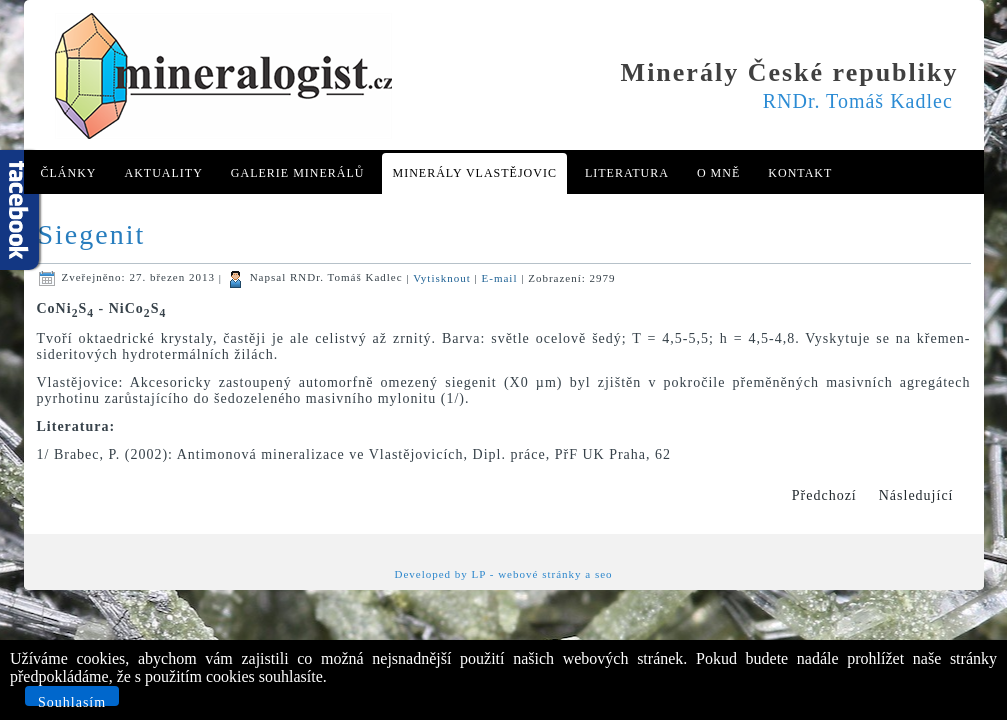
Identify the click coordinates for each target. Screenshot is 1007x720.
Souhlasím (72, 700)
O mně (718, 173)
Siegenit (92, 234)
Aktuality (164, 173)
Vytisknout (443, 277)
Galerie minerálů (298, 173)
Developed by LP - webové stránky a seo (503, 574)
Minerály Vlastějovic (474, 173)
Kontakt (800, 173)
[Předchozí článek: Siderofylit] (824, 496)
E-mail (502, 277)
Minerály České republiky (790, 72)
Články (69, 173)
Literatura (627, 173)
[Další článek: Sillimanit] (916, 496)
